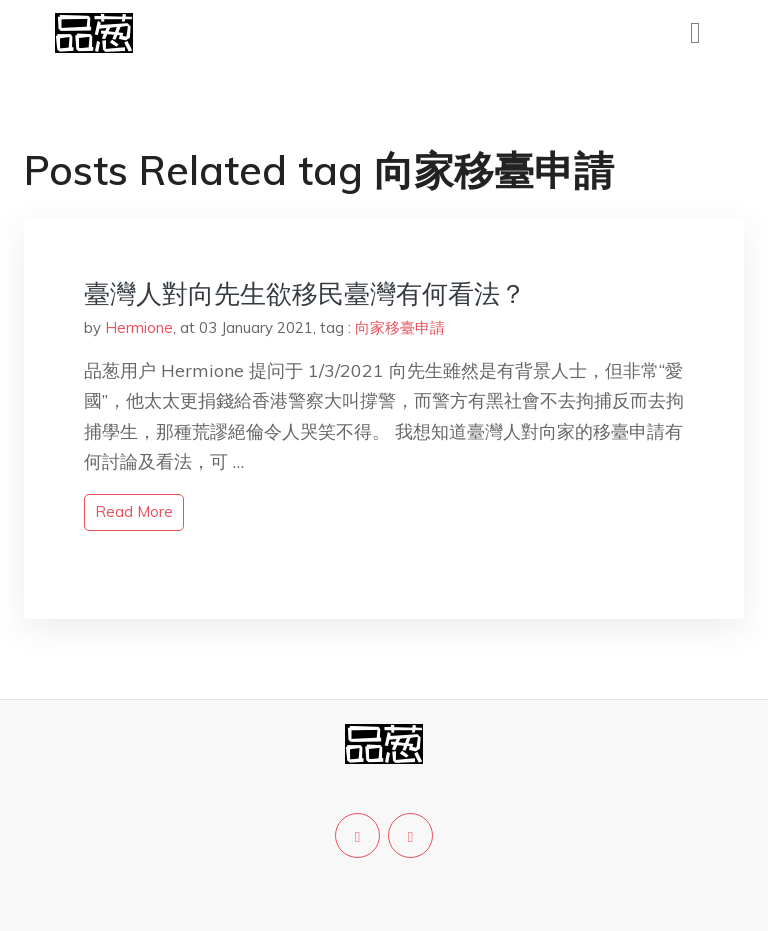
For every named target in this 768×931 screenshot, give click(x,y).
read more (134, 511)
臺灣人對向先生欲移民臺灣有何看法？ (305, 293)
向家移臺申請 (400, 327)
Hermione (139, 327)
